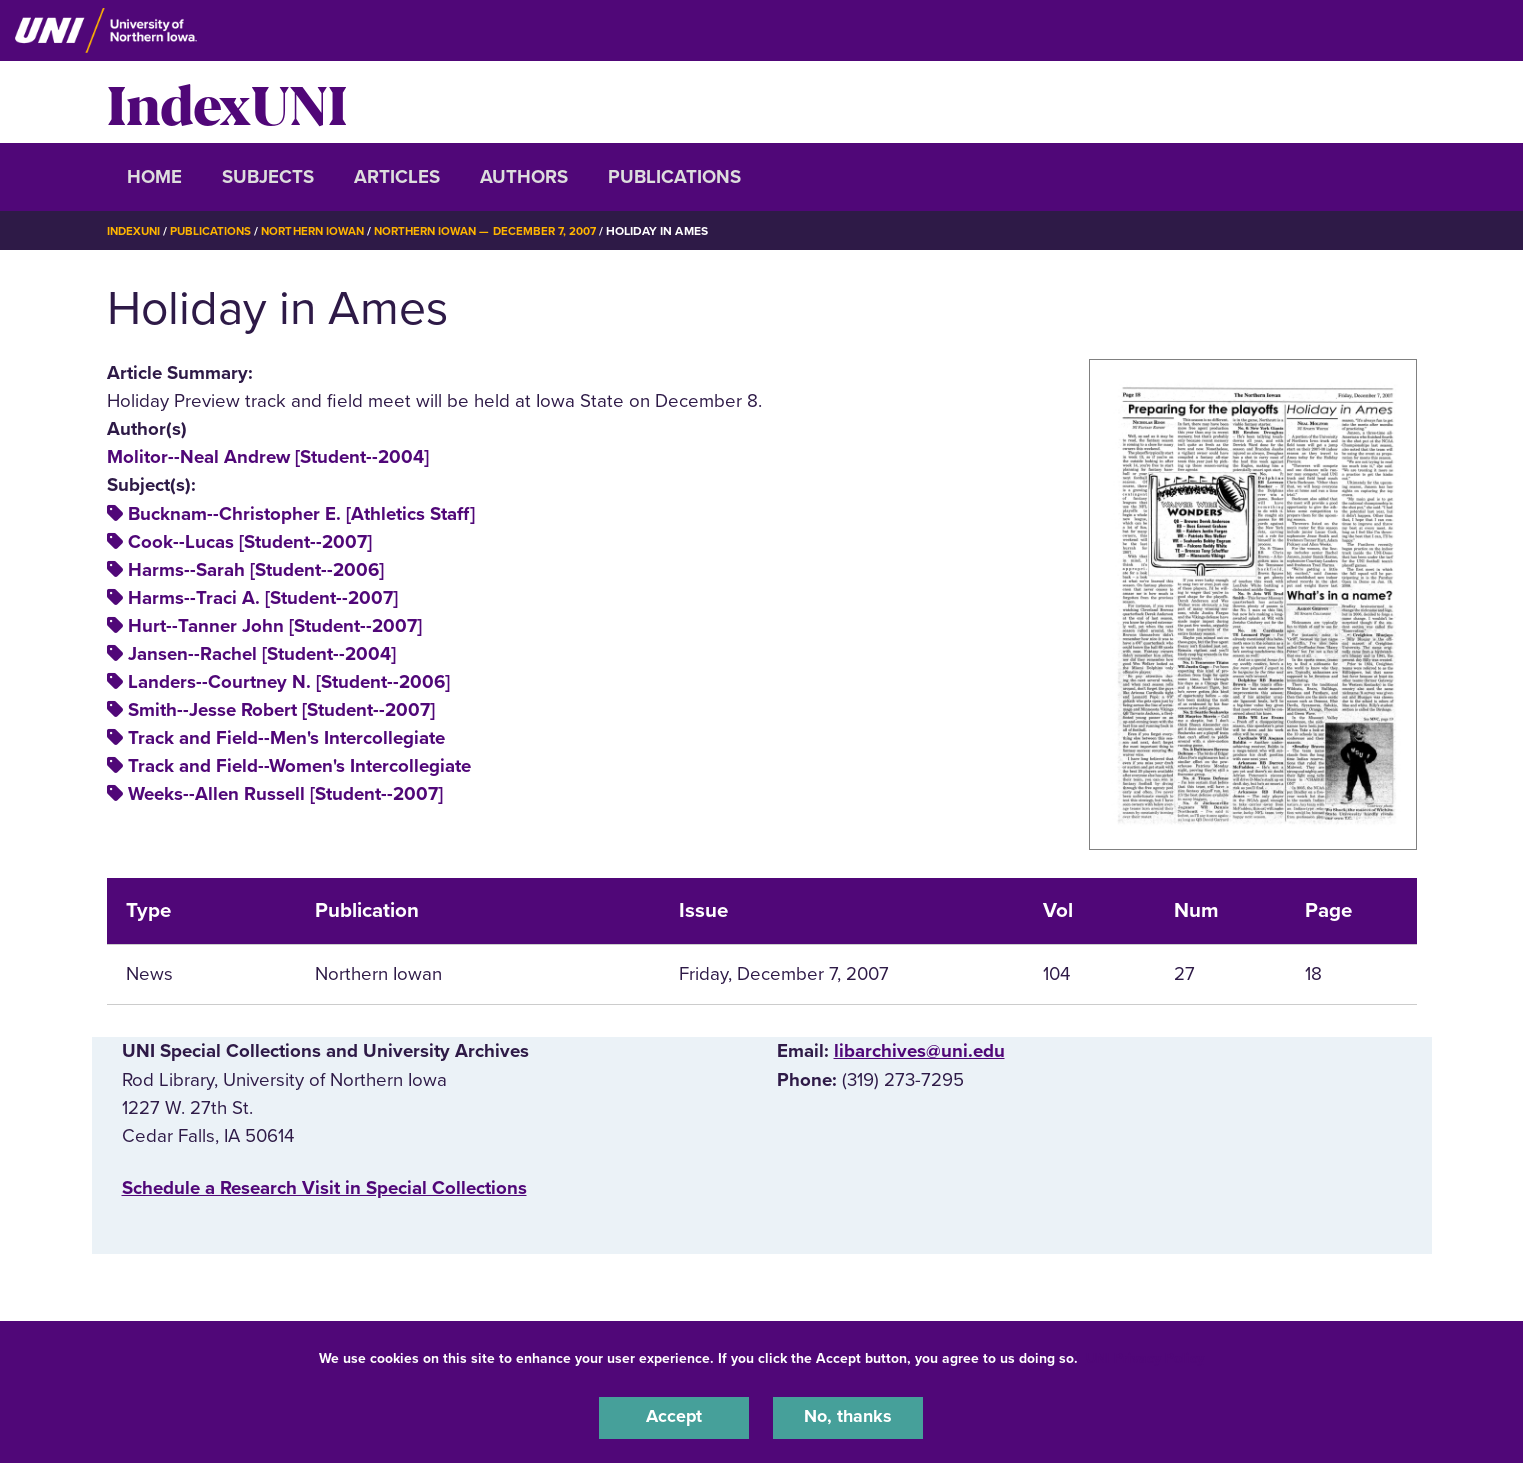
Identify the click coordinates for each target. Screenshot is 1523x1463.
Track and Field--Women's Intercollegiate (299, 766)
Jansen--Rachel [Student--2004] (262, 654)
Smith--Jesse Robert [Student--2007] (281, 710)
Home (154, 177)
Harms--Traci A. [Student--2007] (263, 598)
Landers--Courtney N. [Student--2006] (289, 682)
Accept (674, 1417)
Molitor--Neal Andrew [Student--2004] (268, 457)
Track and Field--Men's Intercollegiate (286, 738)
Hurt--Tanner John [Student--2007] (275, 626)
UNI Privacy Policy (1145, 1356)
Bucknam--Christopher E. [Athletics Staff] (301, 514)
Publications (674, 177)
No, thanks (848, 1417)
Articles (397, 177)
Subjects (268, 177)
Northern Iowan (321, 231)
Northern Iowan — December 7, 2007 (502, 231)
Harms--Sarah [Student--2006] (256, 570)
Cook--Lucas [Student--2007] (250, 542)
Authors (524, 177)
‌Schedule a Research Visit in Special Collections (324, 1188)
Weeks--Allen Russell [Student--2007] (285, 794)
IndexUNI (227, 102)
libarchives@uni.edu (919, 1051)
